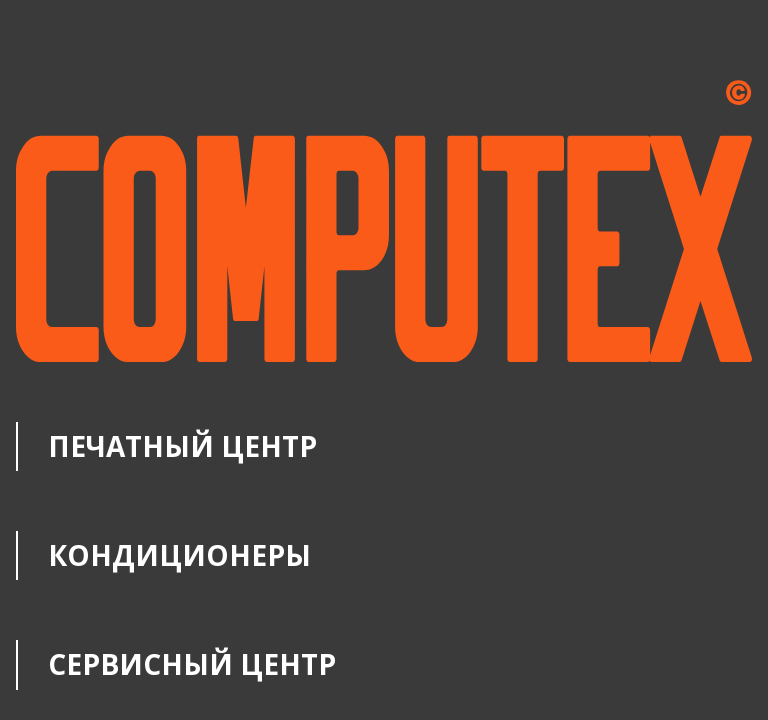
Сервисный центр (192, 664)
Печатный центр (182, 446)
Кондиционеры (179, 555)
